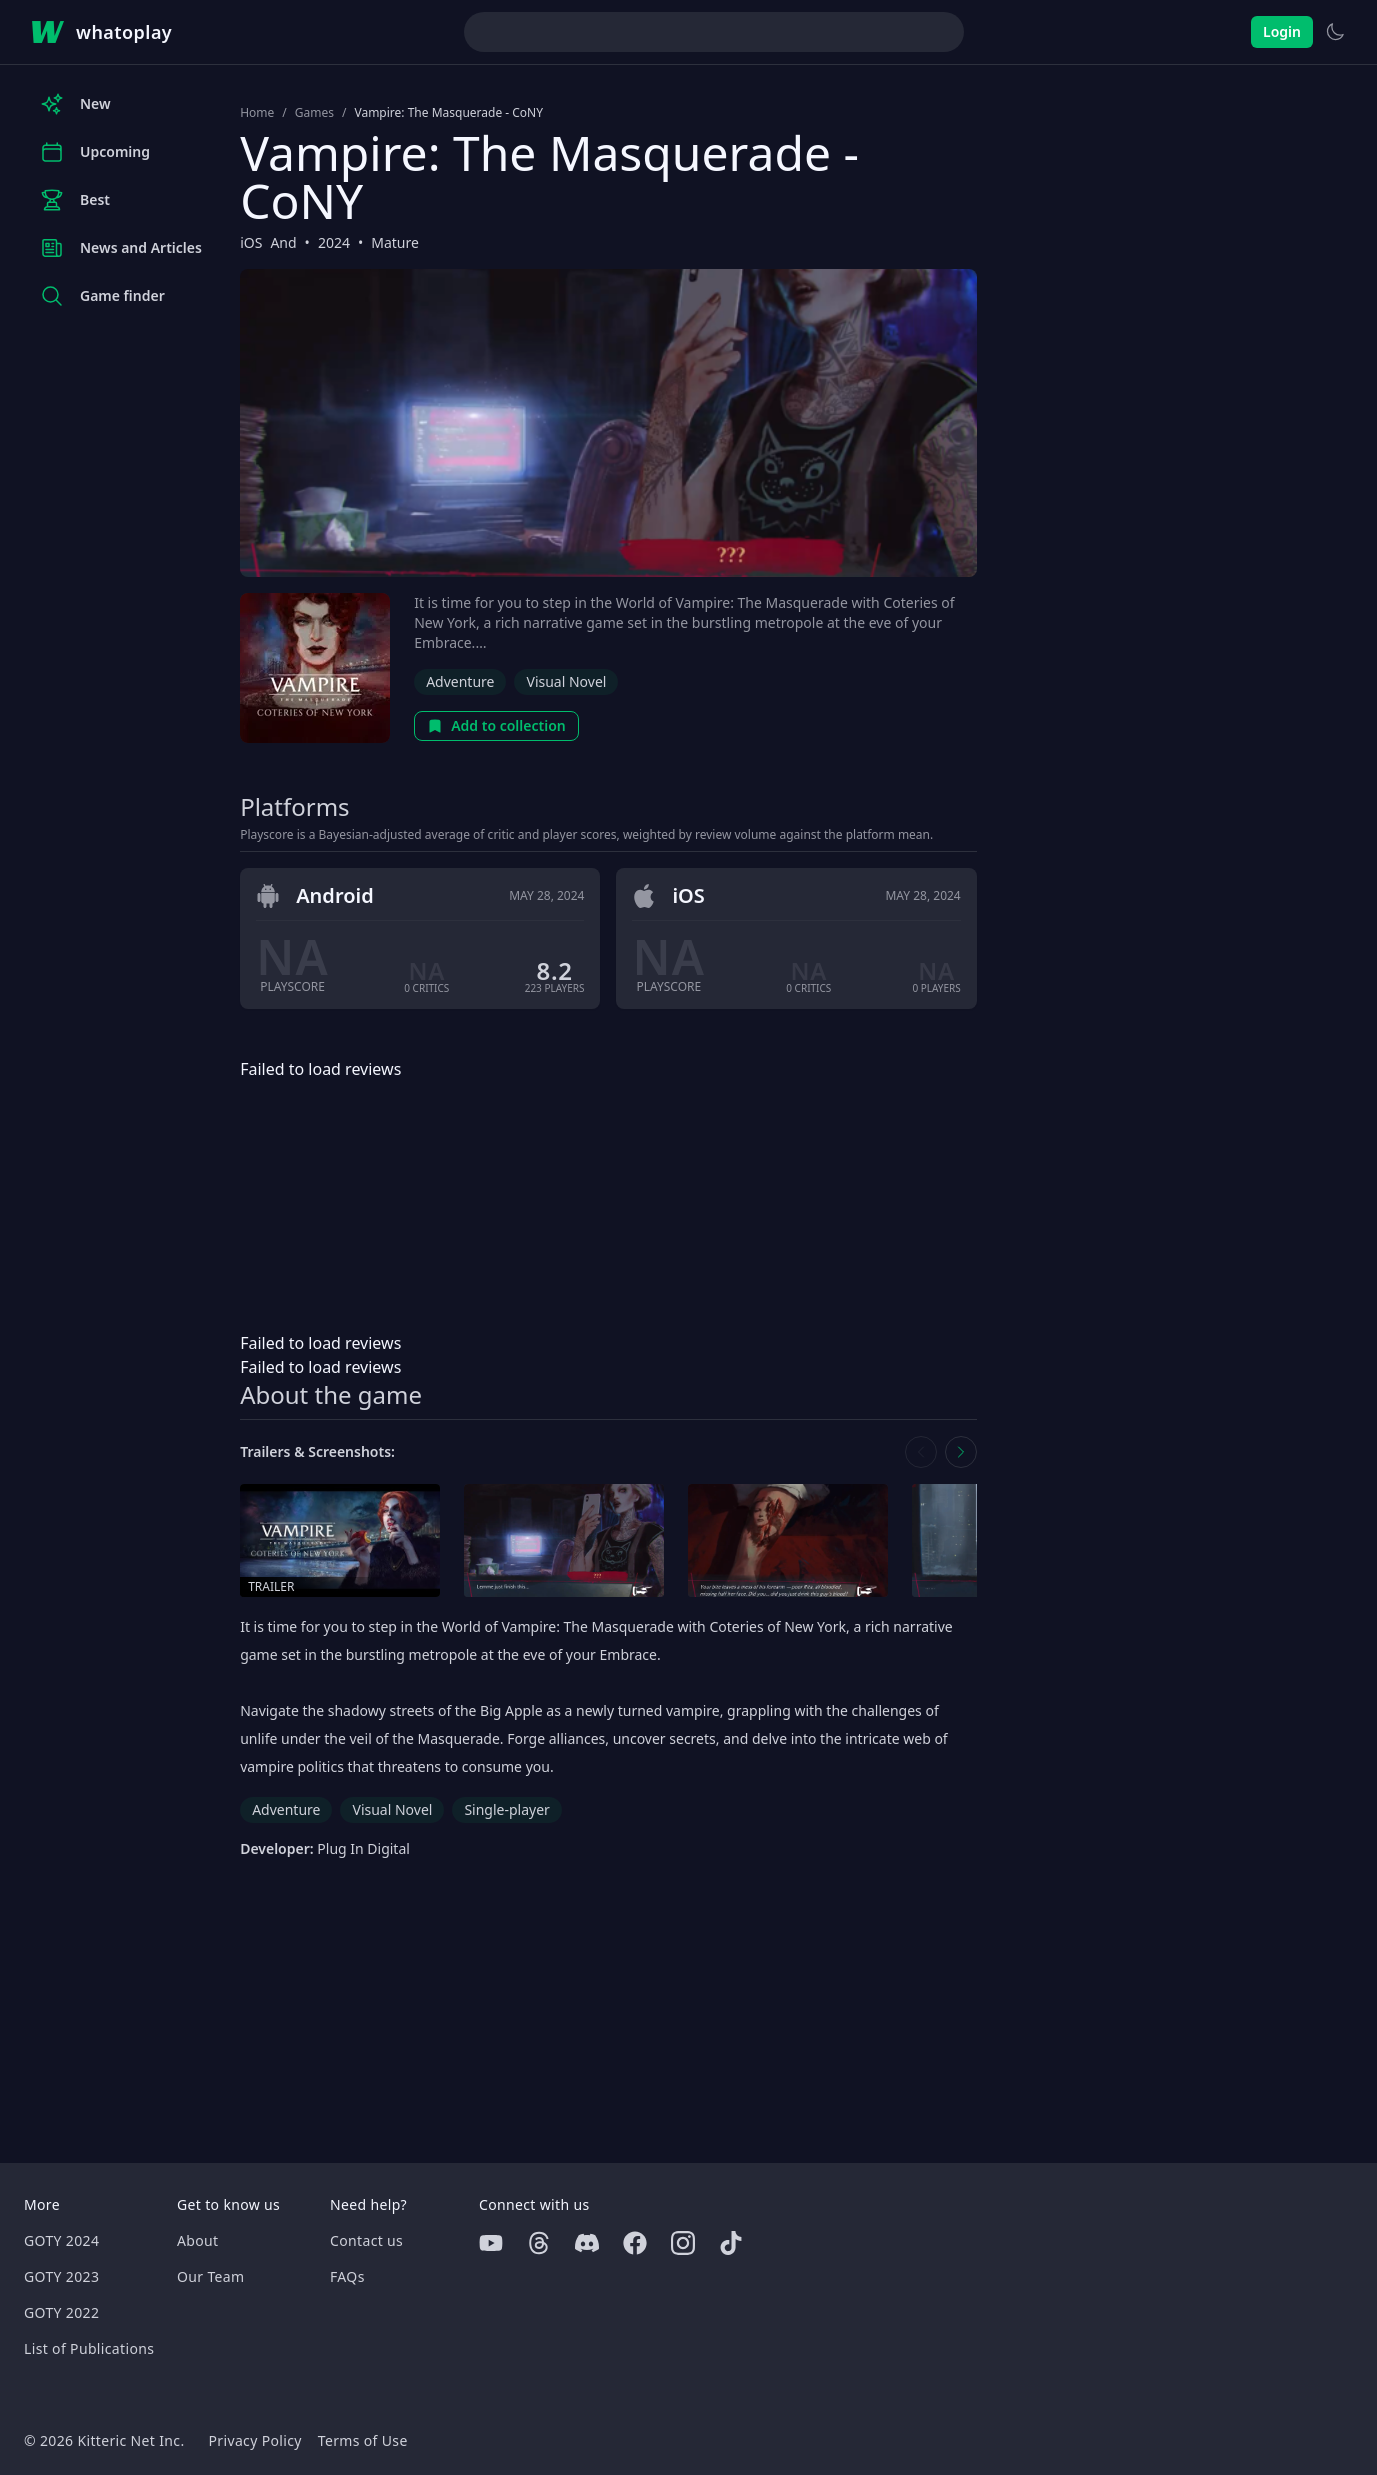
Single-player (506, 1809)
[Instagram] (683, 2243)
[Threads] (539, 2243)
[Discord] (587, 2243)
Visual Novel (566, 681)
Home (257, 113)
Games (314, 113)
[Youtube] (491, 2243)
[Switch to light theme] (1335, 32)
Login (1282, 31)
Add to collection (496, 725)
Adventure (460, 681)
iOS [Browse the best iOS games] (251, 242)
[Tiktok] (731, 2243)
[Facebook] (635, 2243)
